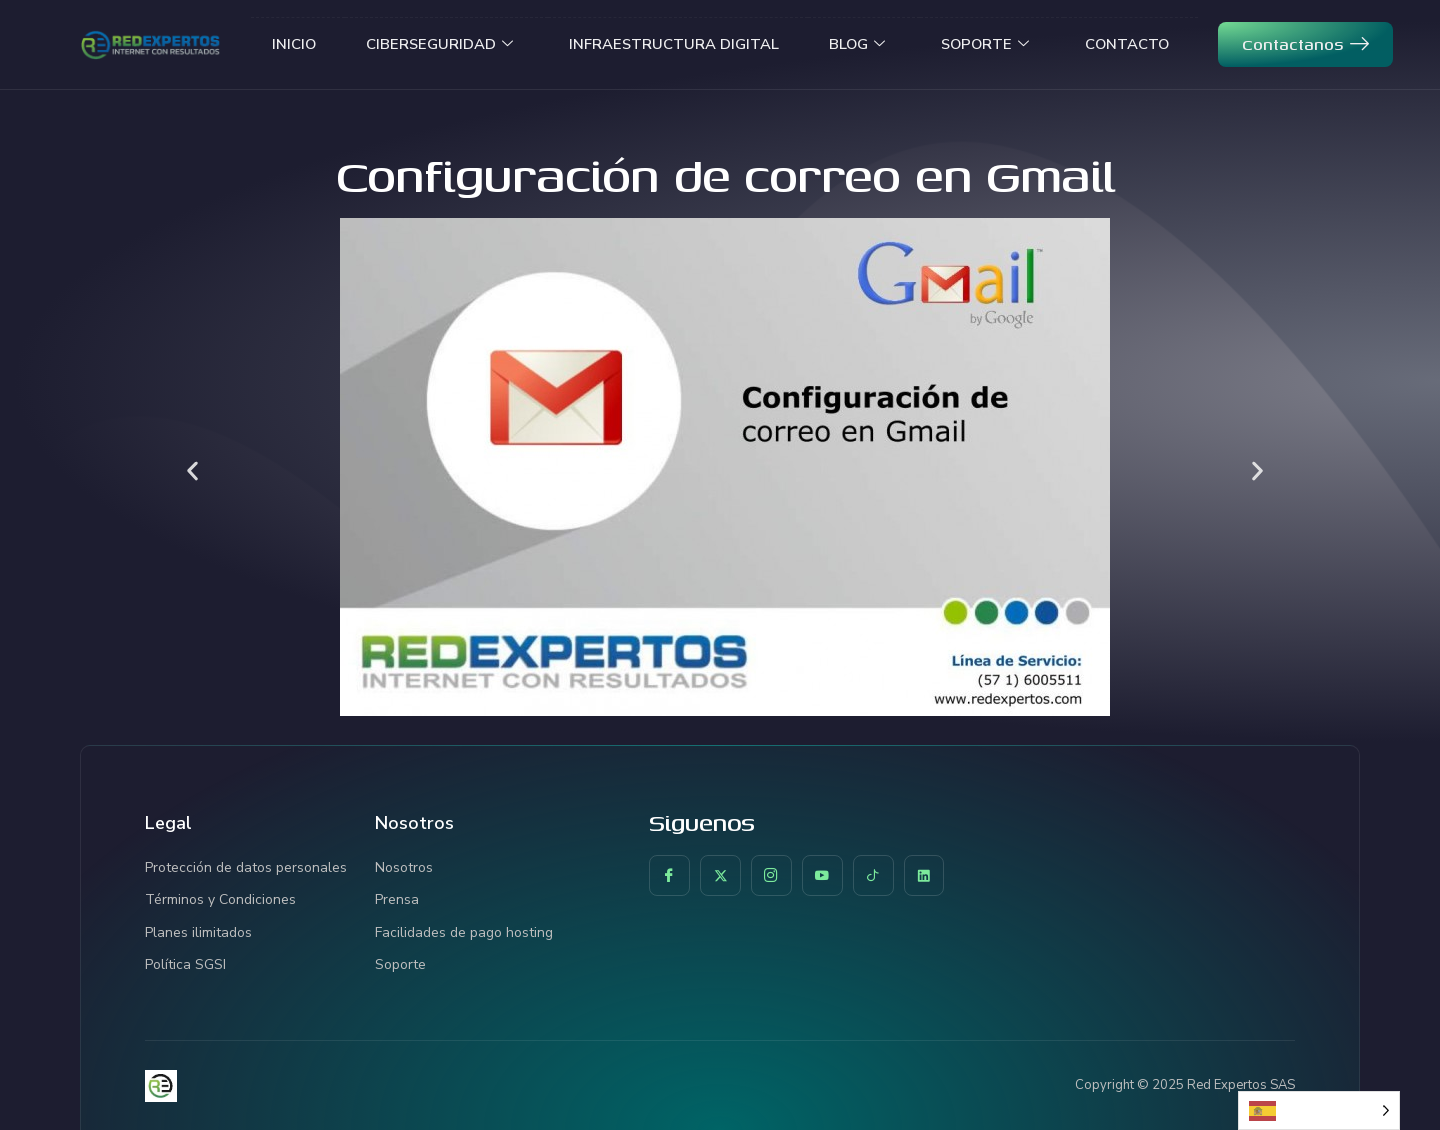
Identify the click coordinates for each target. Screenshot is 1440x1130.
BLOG (856, 44)
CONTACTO (1133, 44)
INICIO (287, 44)
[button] (192, 471)
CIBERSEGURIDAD (435, 44)
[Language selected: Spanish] (1319, 1110)
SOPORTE (987, 44)
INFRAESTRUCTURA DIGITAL (671, 44)
